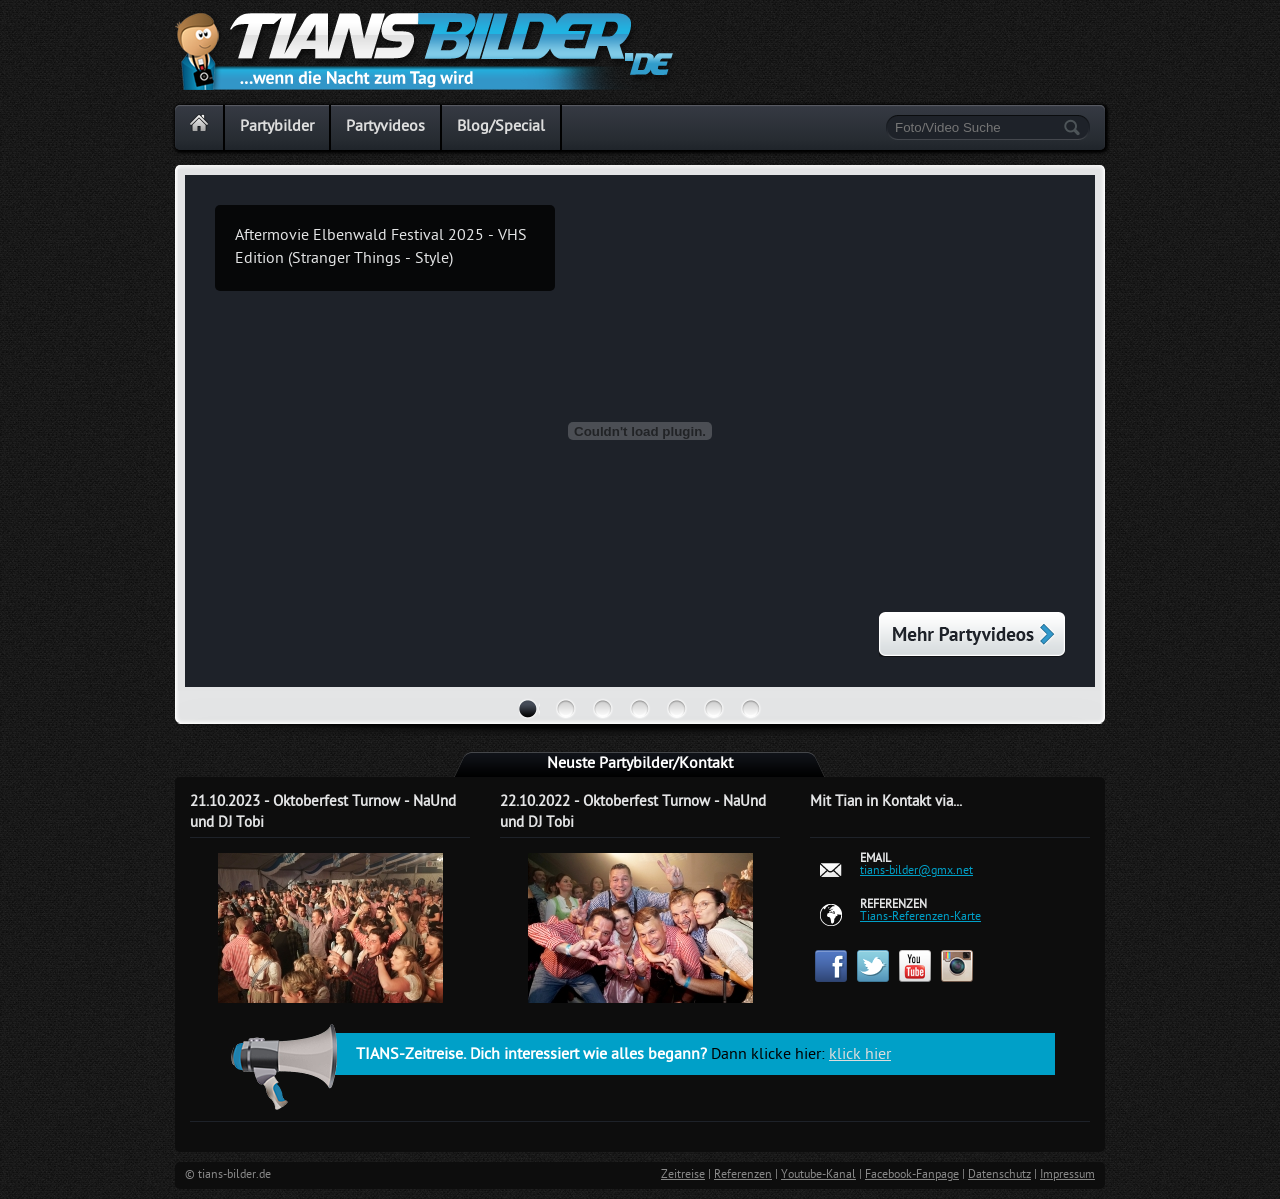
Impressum (1067, 1175)
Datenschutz (999, 1175)
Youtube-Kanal (818, 1175)
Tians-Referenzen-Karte (920, 917)
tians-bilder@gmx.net (916, 871)
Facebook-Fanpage (912, 1175)
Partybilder (277, 127)
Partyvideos (385, 127)
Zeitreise (683, 1175)
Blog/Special (501, 127)
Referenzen (743, 1175)
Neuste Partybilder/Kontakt (640, 764)
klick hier (860, 1055)
